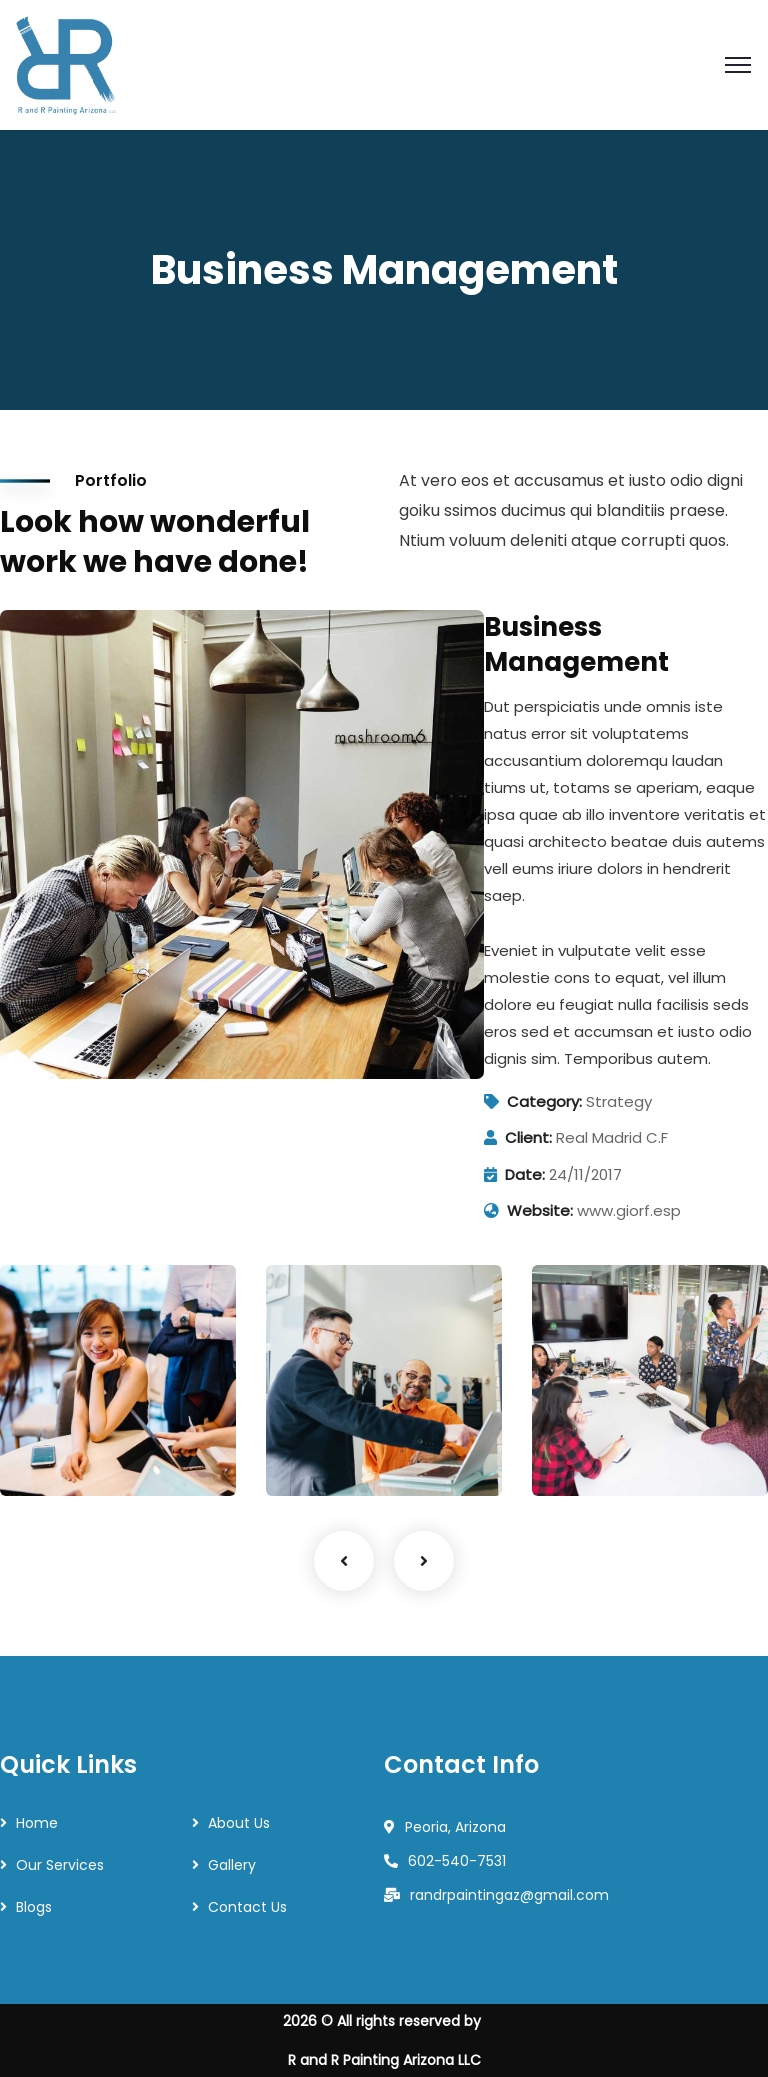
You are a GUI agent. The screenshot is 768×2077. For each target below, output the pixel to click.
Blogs (34, 1907)
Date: (525, 1174)
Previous (344, 1561)
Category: (544, 1101)
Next (424, 1561)
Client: (528, 1137)
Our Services (60, 1865)
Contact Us (247, 1907)
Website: (540, 1210)
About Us (239, 1823)
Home (37, 1823)
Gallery (232, 1865)
